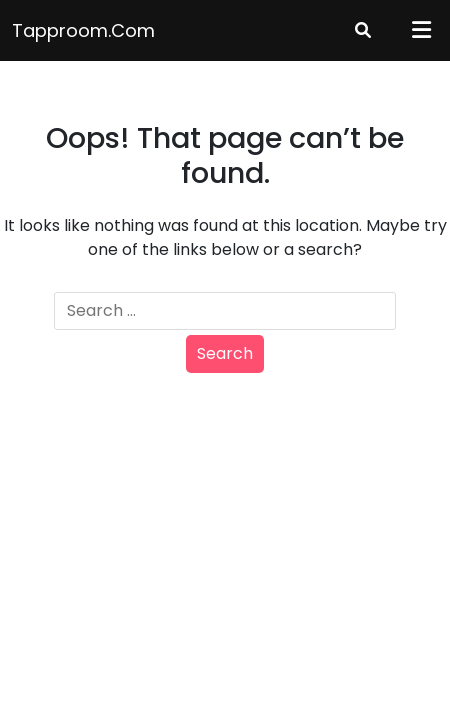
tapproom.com (83, 30)
